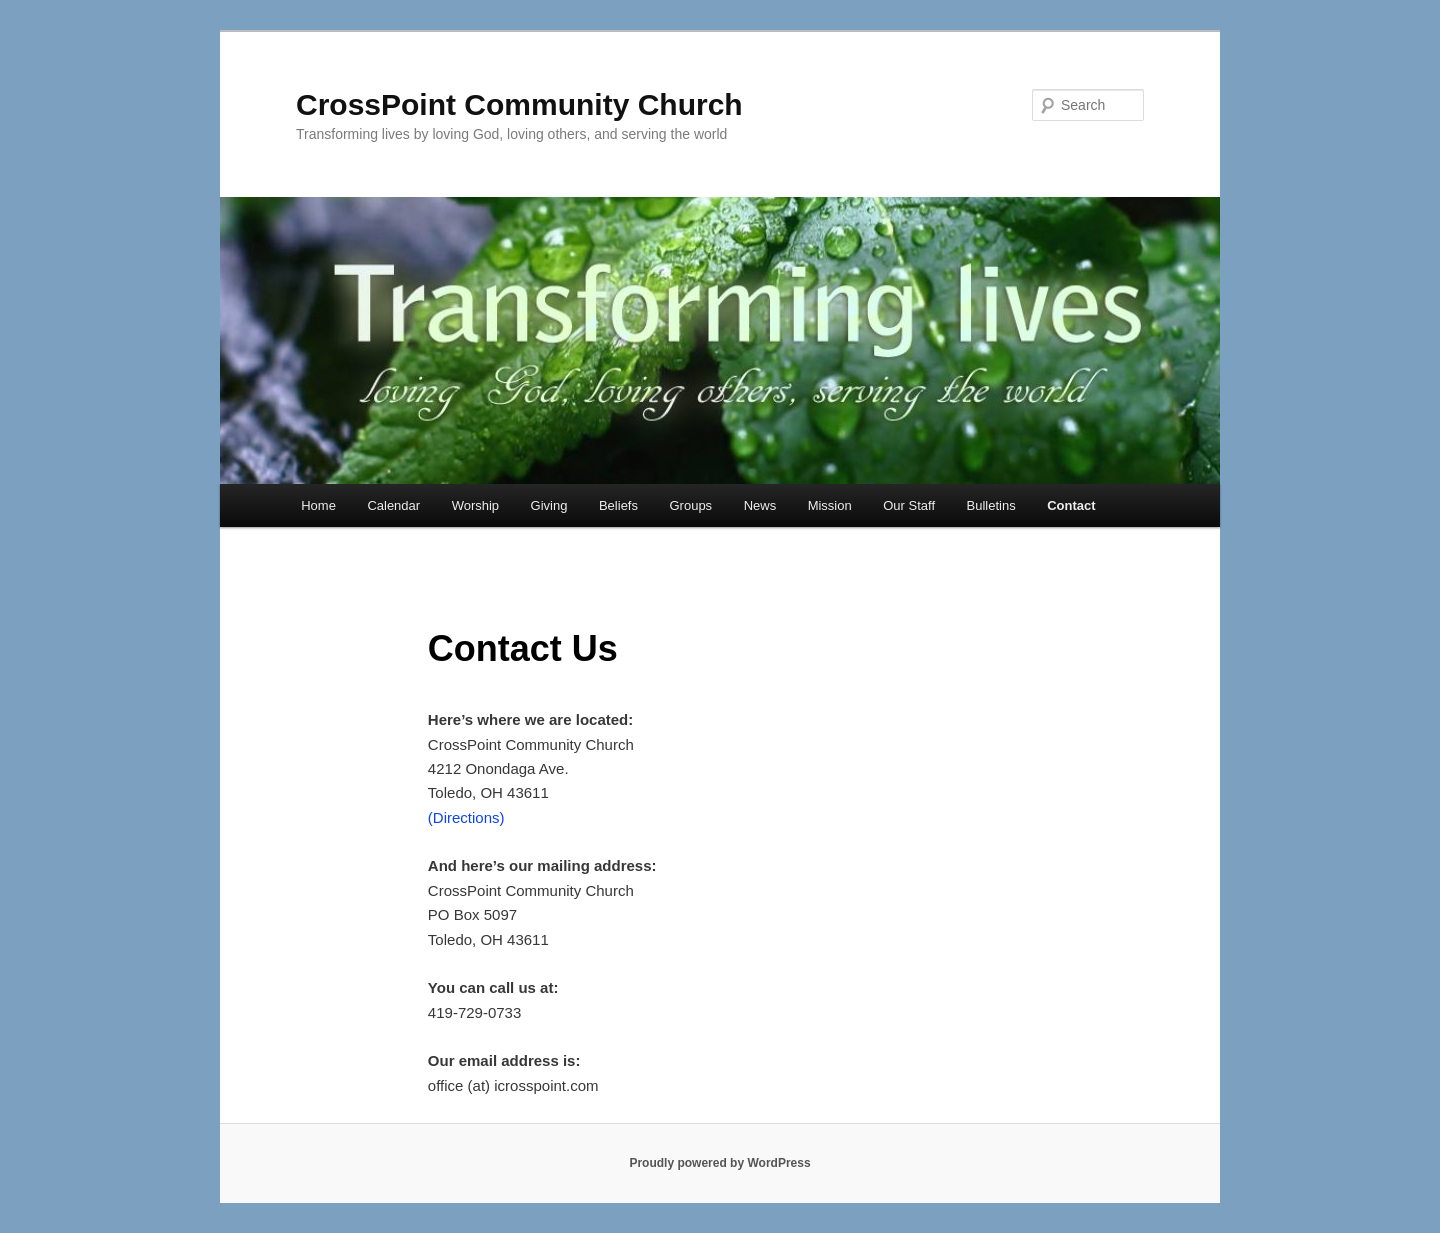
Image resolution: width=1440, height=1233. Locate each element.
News (760, 505)
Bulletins (991, 505)
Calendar (393, 505)
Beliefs (618, 505)
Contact (1071, 505)
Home (318, 505)
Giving (549, 505)
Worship (475, 505)
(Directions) (466, 817)
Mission (830, 505)
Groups (690, 505)
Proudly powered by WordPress (719, 1163)
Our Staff (909, 505)
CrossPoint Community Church (519, 104)
